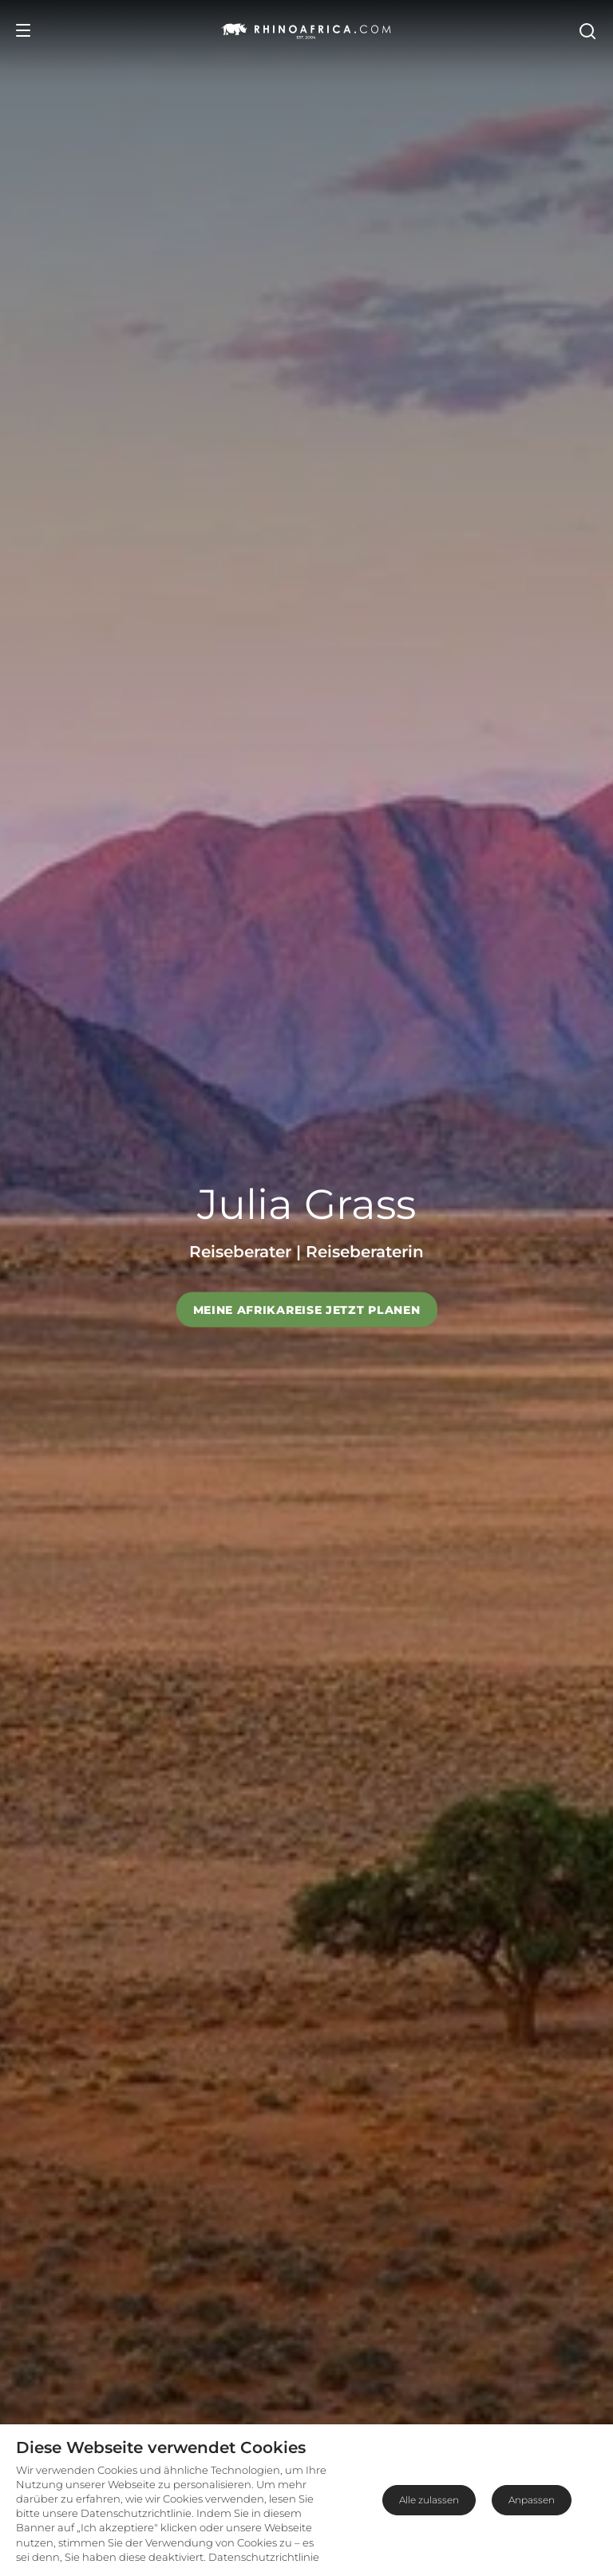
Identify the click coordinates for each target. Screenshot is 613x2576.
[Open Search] (586, 30)
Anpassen (531, 2500)
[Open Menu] (23, 30)
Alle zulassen (429, 2500)
